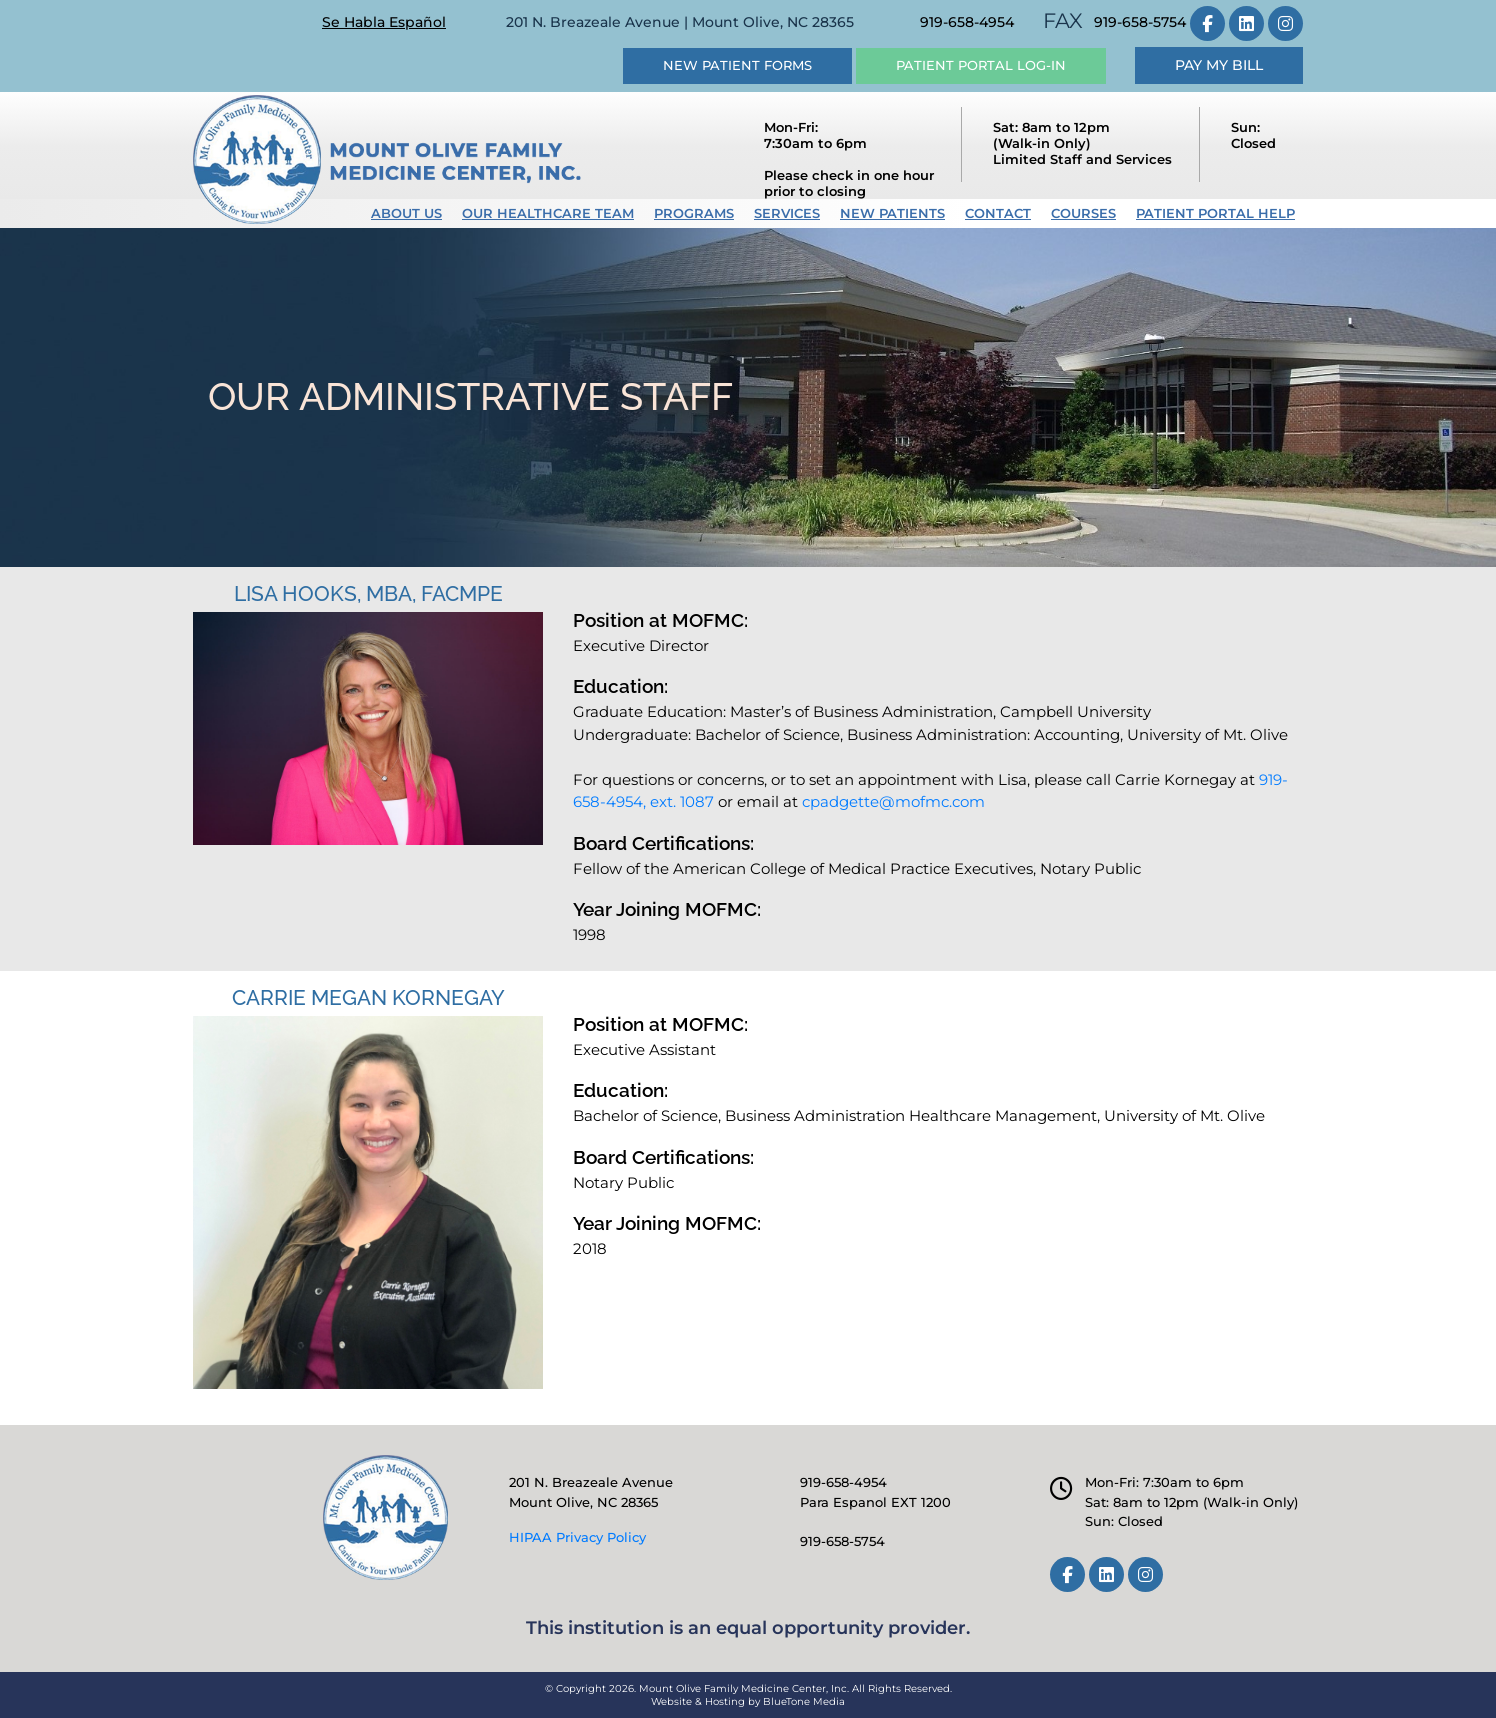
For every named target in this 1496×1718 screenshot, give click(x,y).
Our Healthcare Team (548, 213)
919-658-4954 (967, 22)
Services (787, 213)
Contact (998, 213)
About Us (406, 213)
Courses (1083, 213)
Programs (694, 213)
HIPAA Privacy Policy (577, 1537)
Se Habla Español (384, 22)
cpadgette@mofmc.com (893, 801)
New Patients (892, 213)
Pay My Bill (1219, 65)
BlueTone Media (804, 1701)
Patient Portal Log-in (981, 65)
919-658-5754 (1140, 22)
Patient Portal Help (1215, 213)
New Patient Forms (737, 65)
